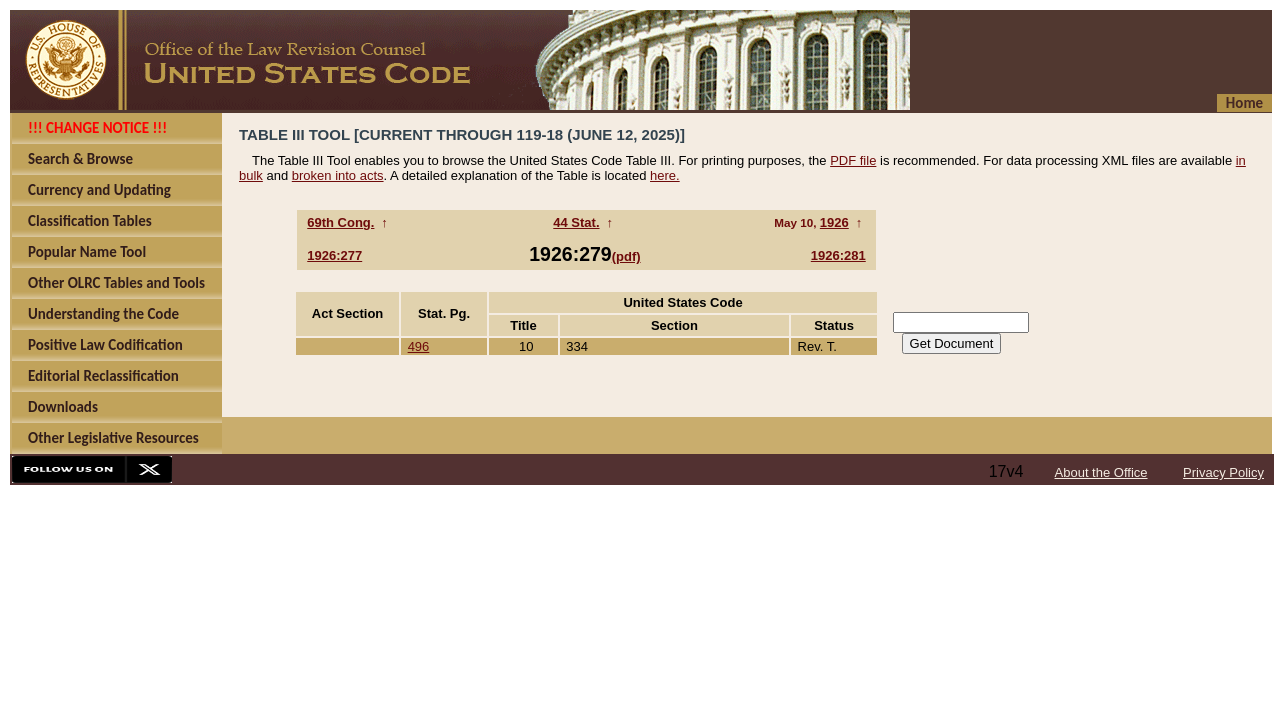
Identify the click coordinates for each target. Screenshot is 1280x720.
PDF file (853, 160)
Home (1244, 103)
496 (419, 346)
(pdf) (626, 256)
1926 (834, 222)
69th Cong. (340, 222)
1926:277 (334, 255)
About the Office (1101, 472)
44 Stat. (576, 222)
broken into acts (338, 175)
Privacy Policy (1223, 472)
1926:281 (838, 255)
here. (665, 175)
